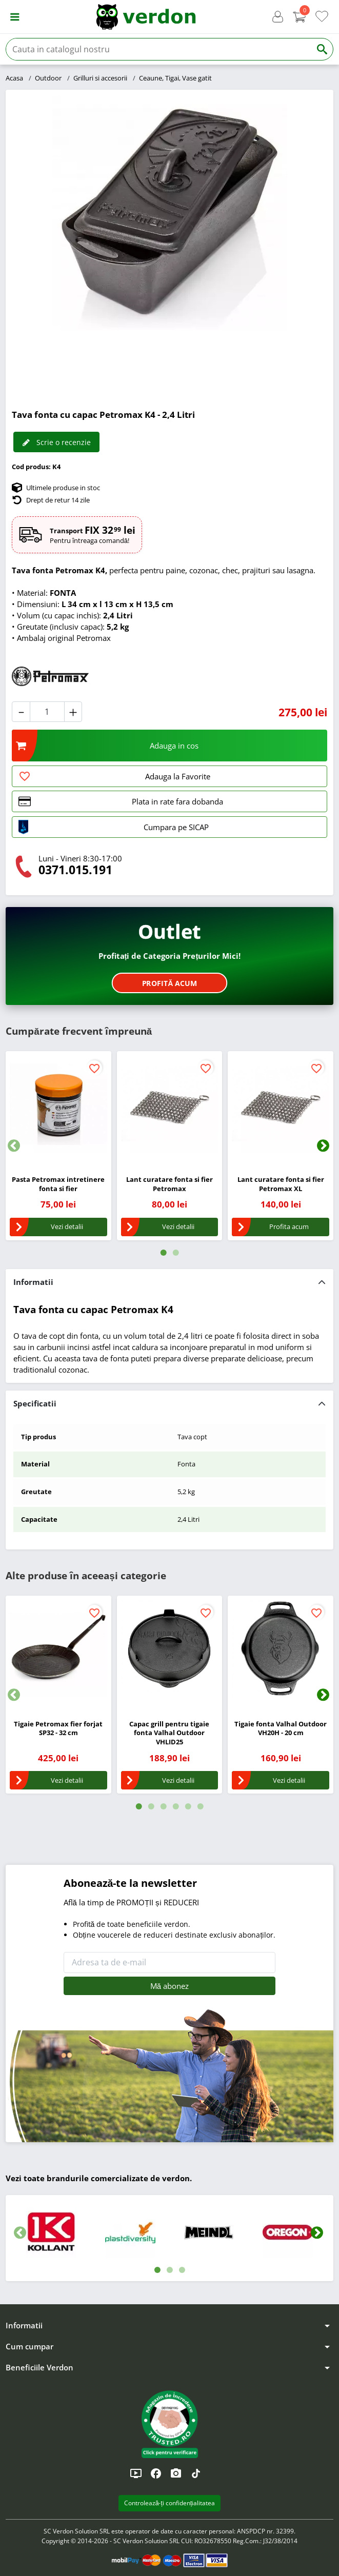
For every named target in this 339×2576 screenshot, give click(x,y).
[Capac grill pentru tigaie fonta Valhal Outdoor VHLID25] (169, 1648)
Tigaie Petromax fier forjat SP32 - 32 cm (58, 1728)
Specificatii (34, 1403)
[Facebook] (156, 2473)
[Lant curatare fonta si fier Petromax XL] (280, 1103)
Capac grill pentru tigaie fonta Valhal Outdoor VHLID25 (169, 1732)
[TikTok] (196, 2473)
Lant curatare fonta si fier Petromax (169, 1184)
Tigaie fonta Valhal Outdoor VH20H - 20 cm (280, 1728)
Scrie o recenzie (56, 442)
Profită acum (169, 983)
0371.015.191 (75, 869)
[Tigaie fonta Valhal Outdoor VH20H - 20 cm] (280, 1648)
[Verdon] (146, 17)
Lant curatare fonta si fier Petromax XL (280, 1184)
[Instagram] (176, 2473)
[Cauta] (158, 49)
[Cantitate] (47, 711)
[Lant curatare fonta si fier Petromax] (169, 1103)
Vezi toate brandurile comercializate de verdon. (99, 2178)
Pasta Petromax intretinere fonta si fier (58, 1184)
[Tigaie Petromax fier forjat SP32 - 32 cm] (58, 1648)
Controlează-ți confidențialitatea (169, 2503)
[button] (15, 17)
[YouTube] (136, 2473)
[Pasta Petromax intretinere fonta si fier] (58, 1103)
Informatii (33, 1282)
